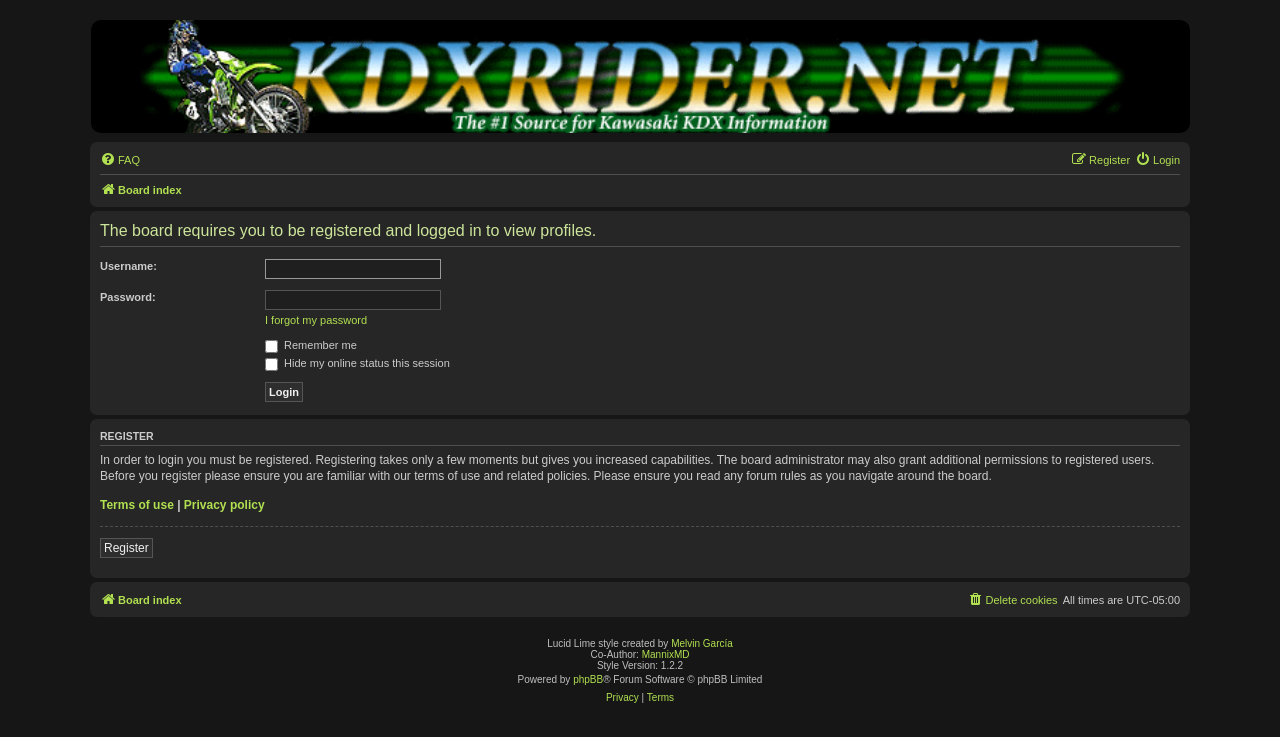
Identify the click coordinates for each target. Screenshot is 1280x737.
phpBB (588, 679)
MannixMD (666, 654)
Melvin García (702, 643)
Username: (128, 266)
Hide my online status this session (357, 363)
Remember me (311, 345)
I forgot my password (316, 320)
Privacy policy (224, 505)
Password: (128, 297)
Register (126, 548)
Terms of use (137, 505)
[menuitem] (120, 160)
